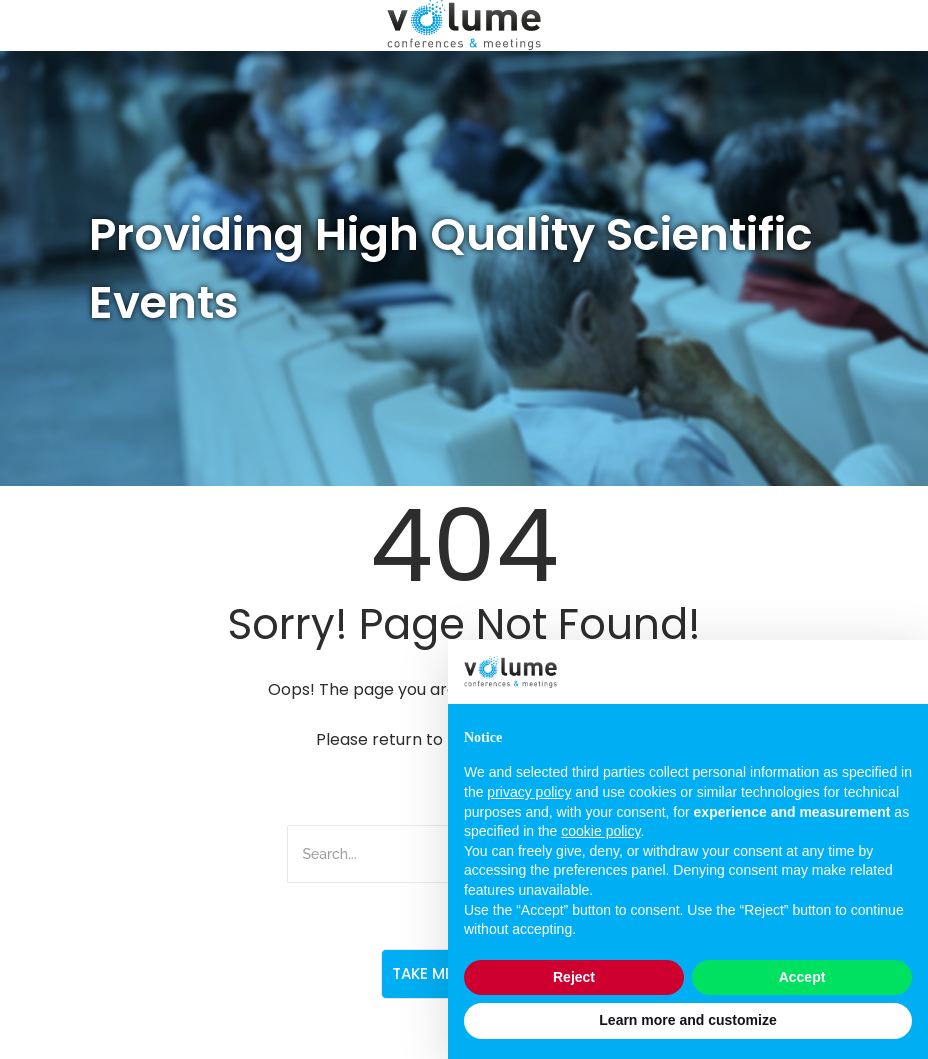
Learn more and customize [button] (687, 1020)
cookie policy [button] (600, 831)
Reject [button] (574, 977)
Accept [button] (802, 977)
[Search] (399, 854)
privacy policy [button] (529, 792)
